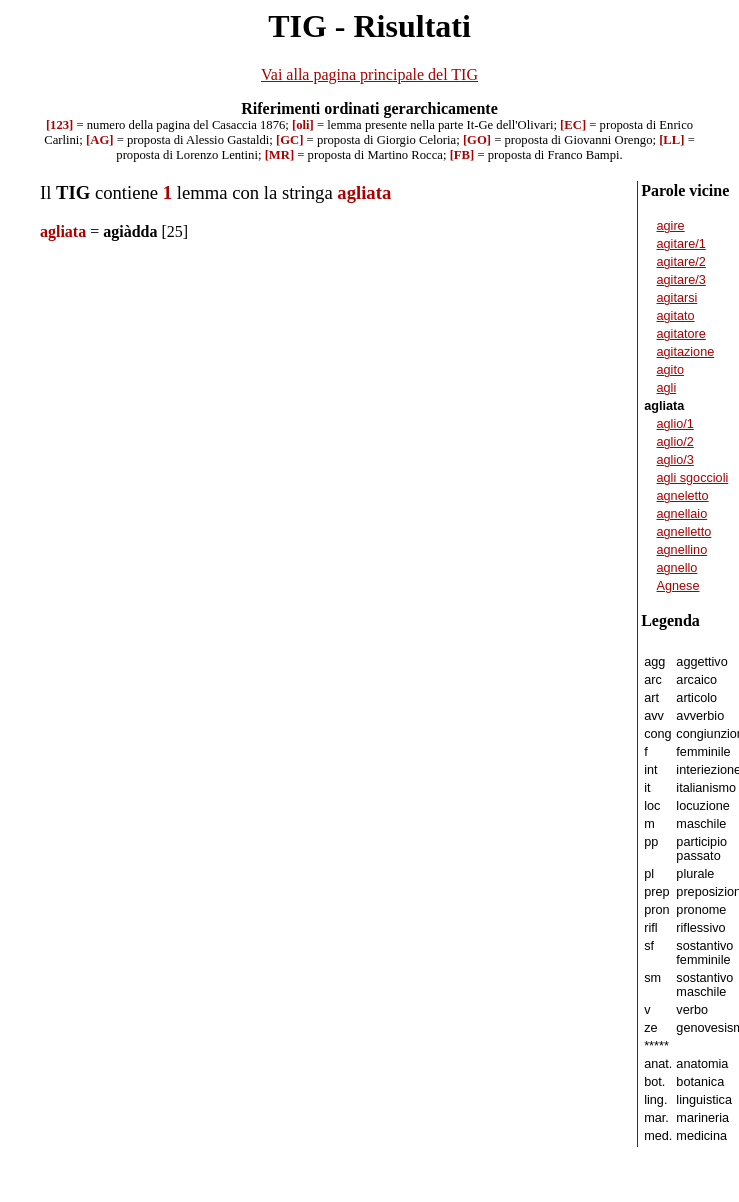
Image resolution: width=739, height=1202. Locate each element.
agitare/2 (681, 262)
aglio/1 (675, 424)
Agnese (678, 586)
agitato (676, 316)
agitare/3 (681, 280)
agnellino (682, 550)
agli (667, 388)
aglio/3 (675, 460)
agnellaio (682, 514)
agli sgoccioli (693, 478)
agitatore (681, 334)
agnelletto (684, 532)
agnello (677, 568)
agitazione (686, 352)
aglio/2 (675, 442)
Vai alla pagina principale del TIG (369, 74)
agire (671, 226)
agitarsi (677, 298)
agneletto (683, 496)
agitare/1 (681, 244)
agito (670, 370)
